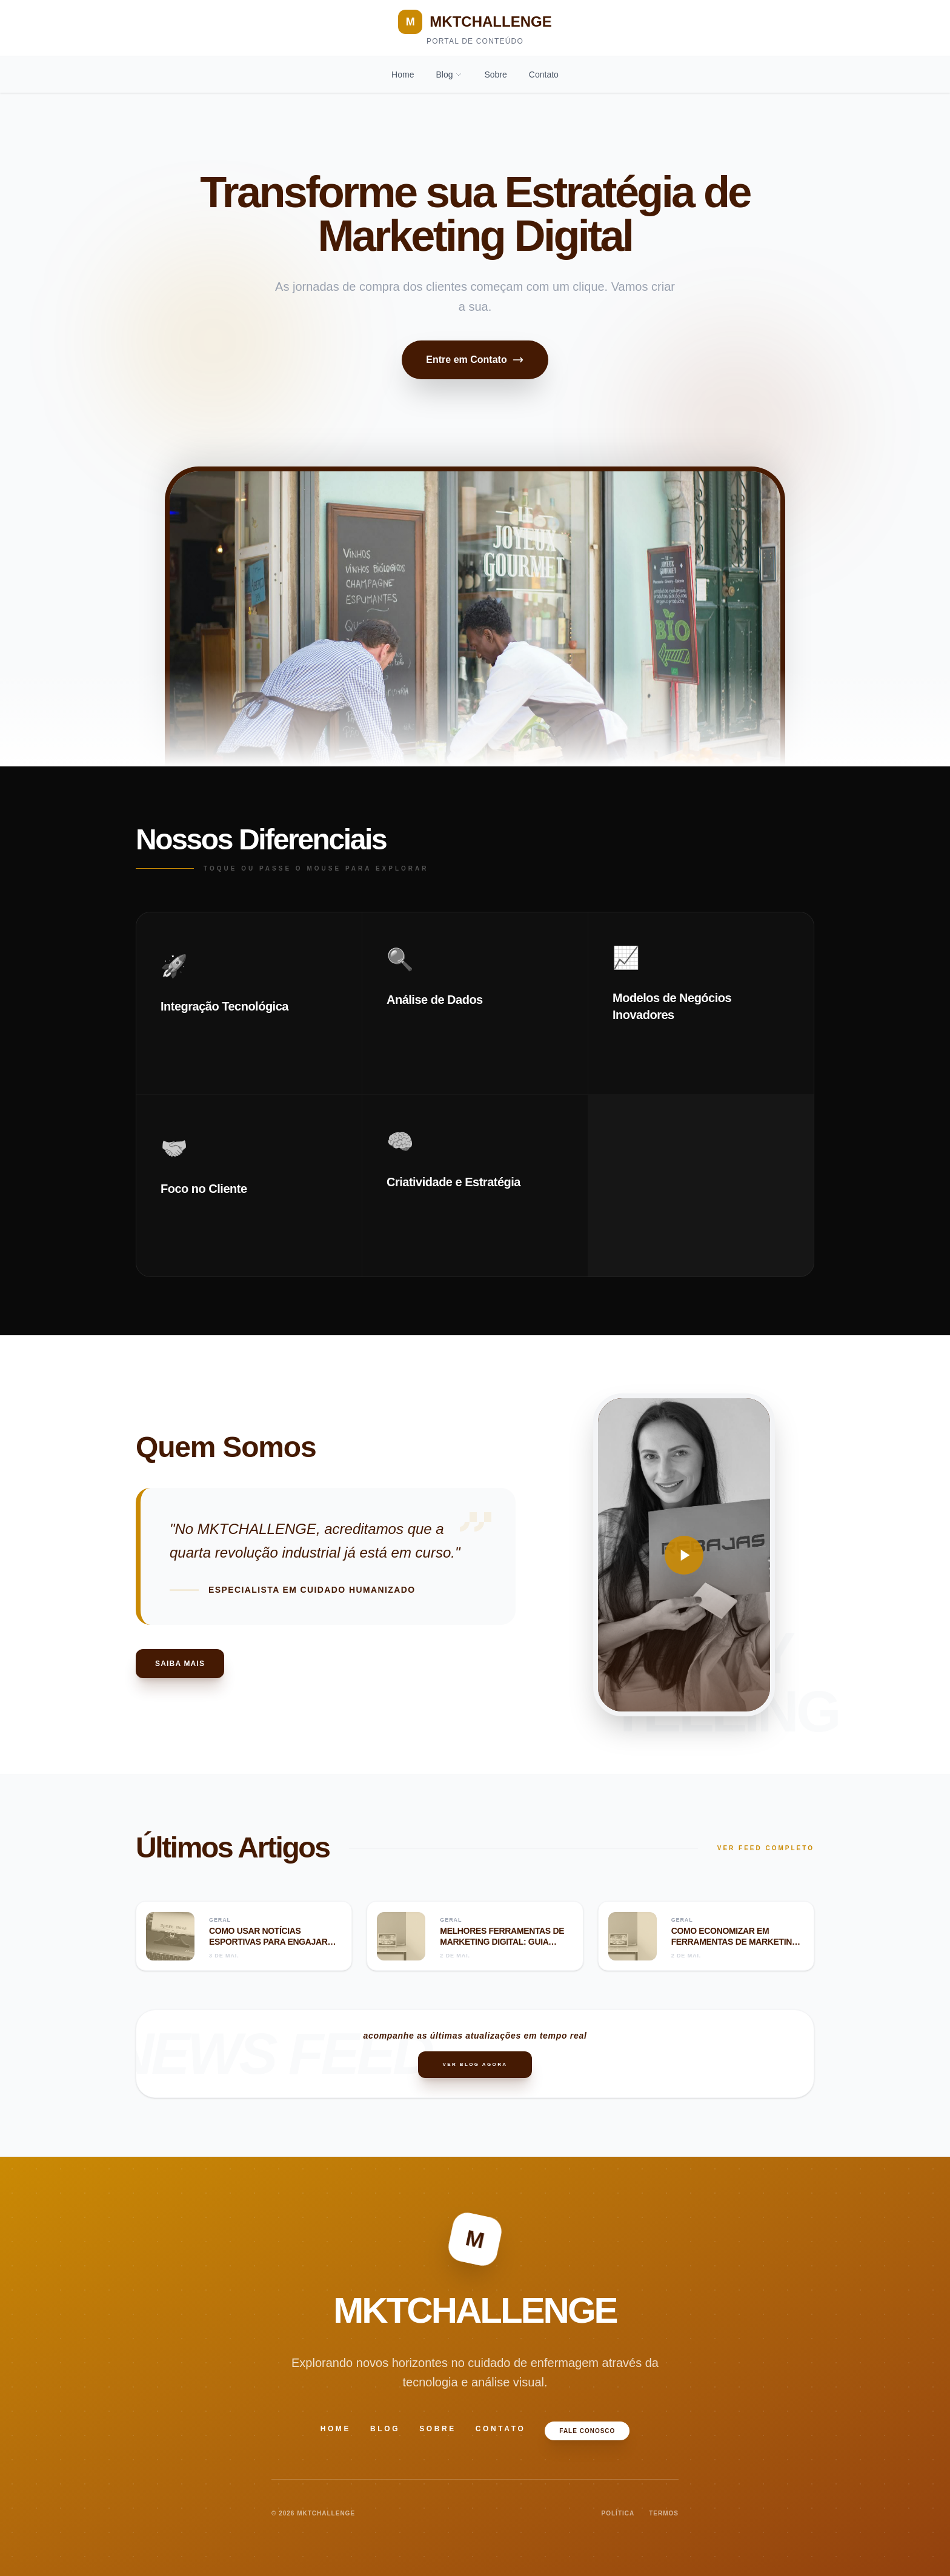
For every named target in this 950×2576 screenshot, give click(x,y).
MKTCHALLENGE (474, 22)
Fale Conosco (587, 2431)
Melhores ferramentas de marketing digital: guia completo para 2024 (502, 1941)
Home (402, 74)
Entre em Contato (474, 360)
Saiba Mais (180, 1663)
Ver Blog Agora (474, 2064)
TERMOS (664, 2513)
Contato (544, 74)
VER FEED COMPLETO (765, 1848)
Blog (449, 74)
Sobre (495, 74)
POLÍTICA (618, 2513)
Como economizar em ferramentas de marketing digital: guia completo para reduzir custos (736, 1947)
